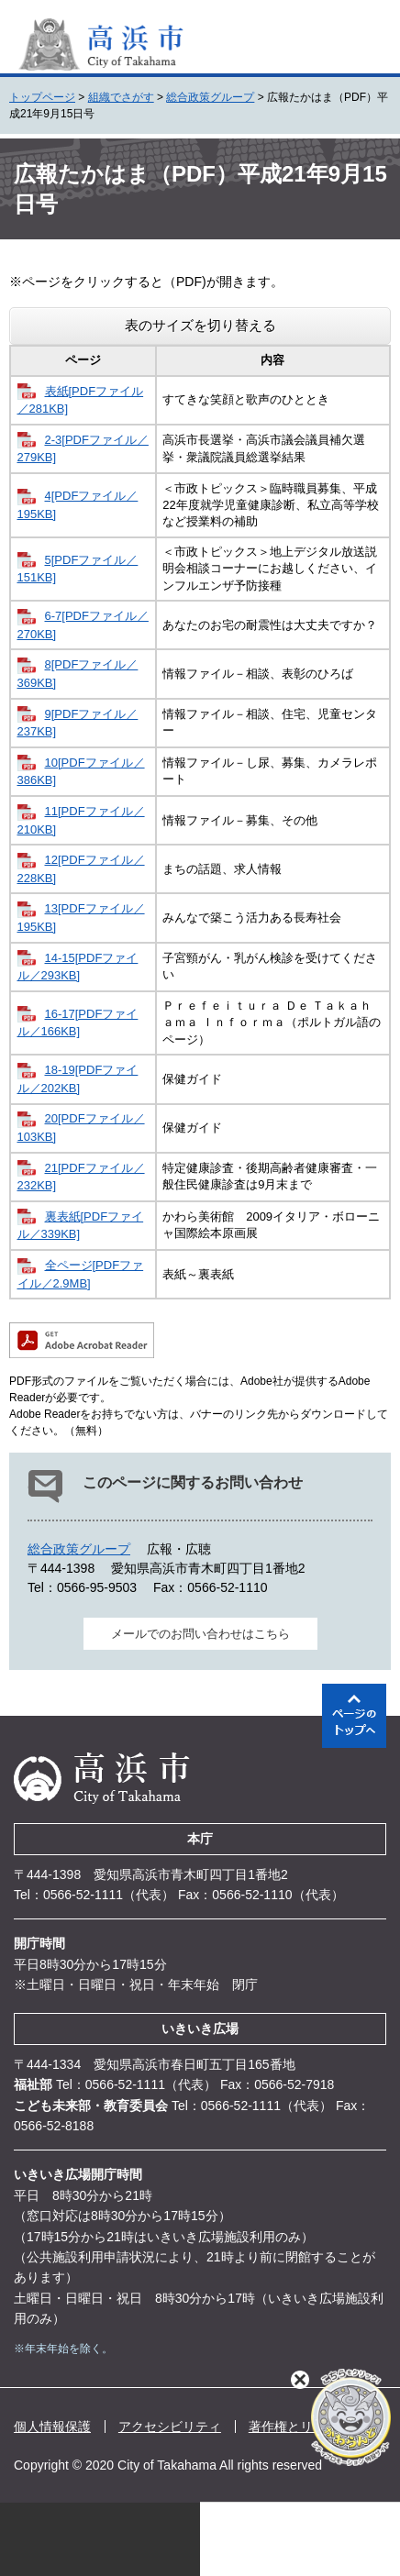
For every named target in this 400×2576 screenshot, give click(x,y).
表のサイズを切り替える (200, 325)
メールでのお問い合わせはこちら (200, 1634)
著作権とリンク (294, 2426)
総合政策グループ (210, 97)
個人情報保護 (52, 2426)
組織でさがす (121, 97)
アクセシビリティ (169, 2426)
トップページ (42, 97)
